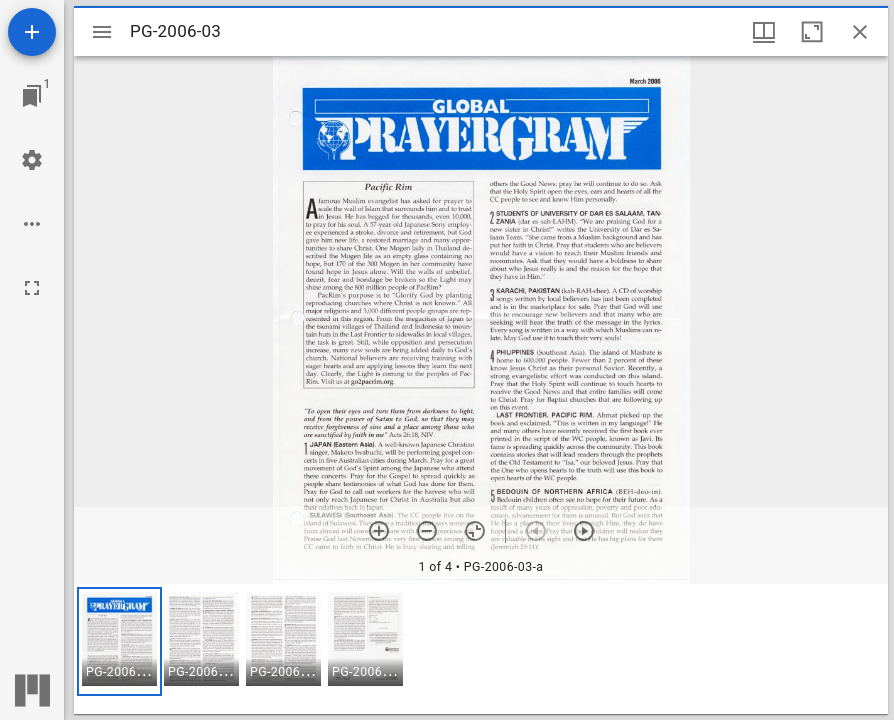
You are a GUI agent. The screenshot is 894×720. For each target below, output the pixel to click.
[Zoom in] (379, 531)
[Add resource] (32, 32)
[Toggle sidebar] (102, 32)
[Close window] (860, 32)
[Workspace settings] (32, 160)
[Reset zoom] (475, 531)
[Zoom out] (427, 531)
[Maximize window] (812, 32)
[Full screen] (32, 288)
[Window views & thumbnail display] (764, 32)
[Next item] (584, 531)
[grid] (481, 649)
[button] (119, 641)
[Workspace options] (32, 224)
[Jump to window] (32, 96)
